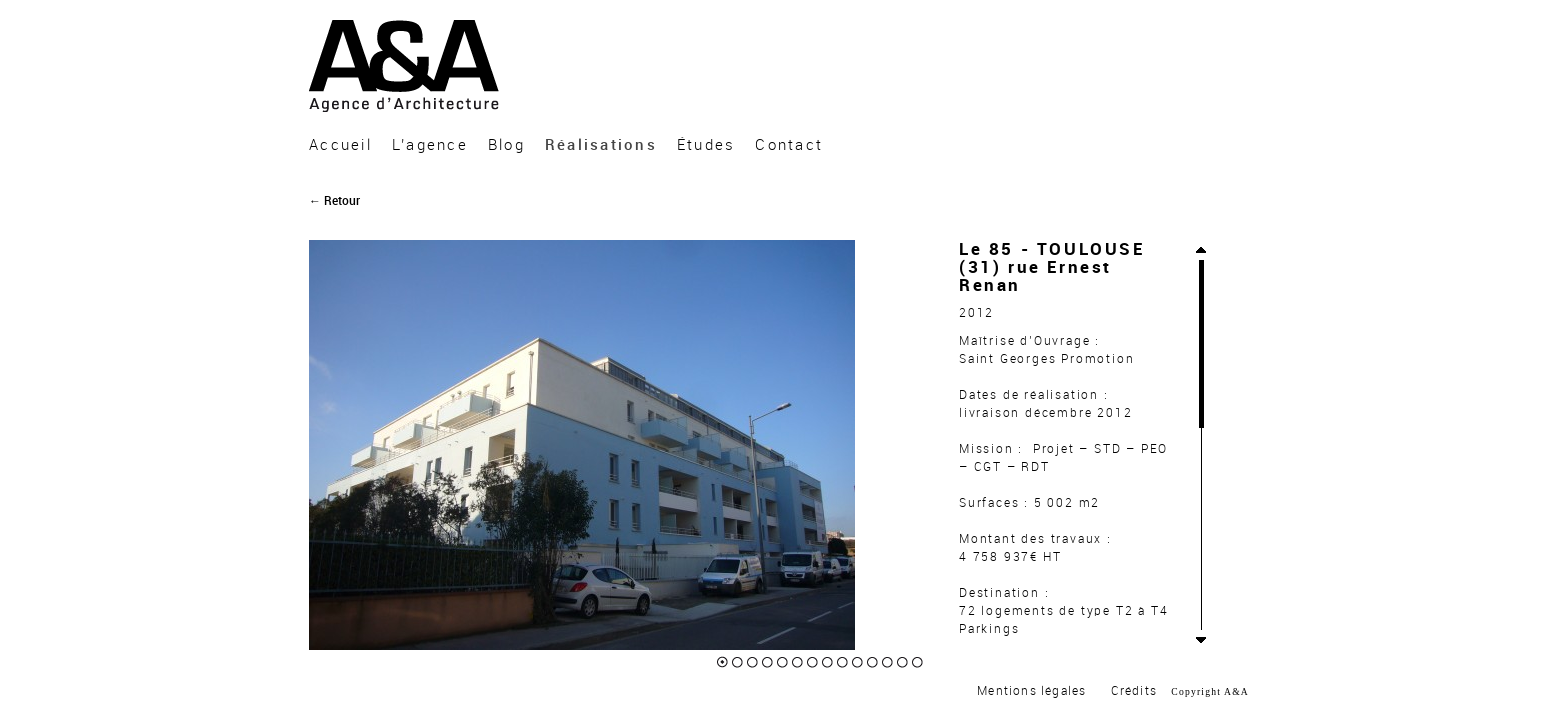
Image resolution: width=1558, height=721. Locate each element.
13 (902, 662)
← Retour (334, 201)
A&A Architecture (408, 66)
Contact (789, 145)
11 (872, 662)
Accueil (340, 145)
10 (857, 662)
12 (887, 662)
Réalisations (601, 145)
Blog (506, 145)
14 (917, 662)
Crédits (1134, 691)
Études (706, 145)
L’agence (430, 145)
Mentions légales (1031, 691)
